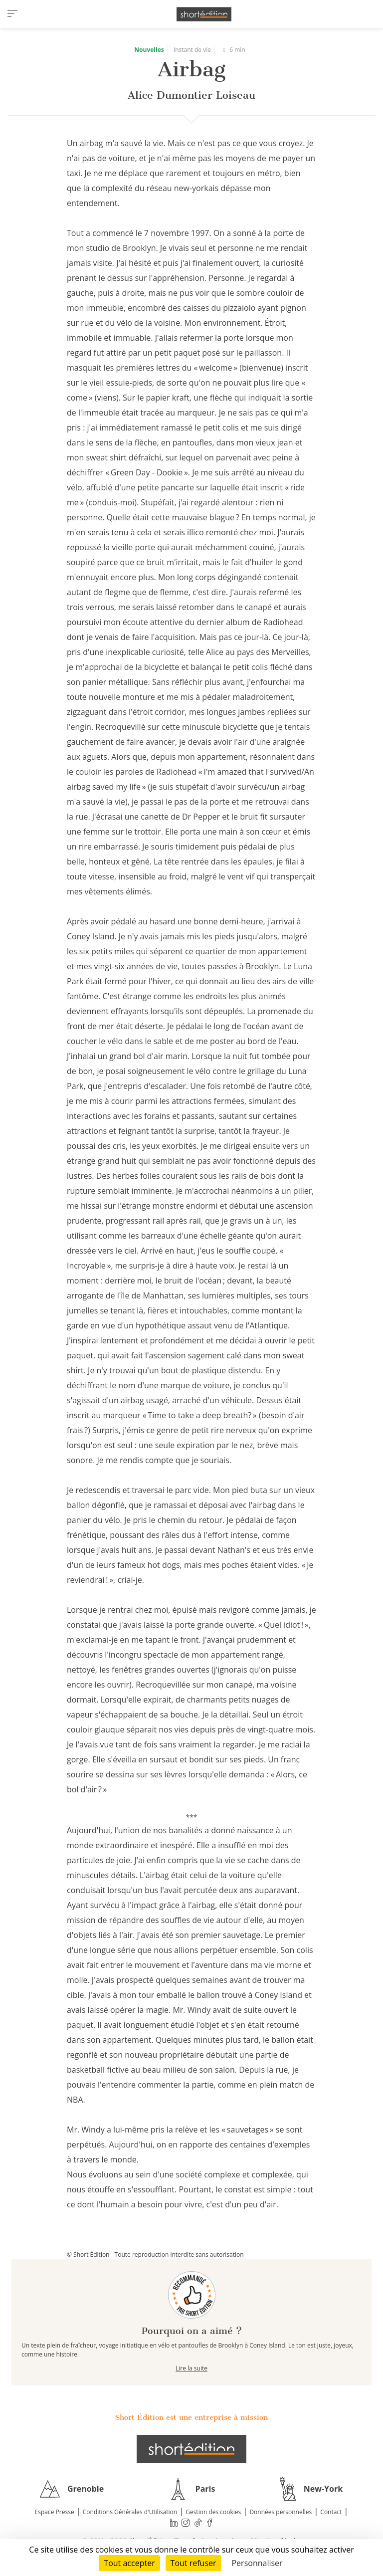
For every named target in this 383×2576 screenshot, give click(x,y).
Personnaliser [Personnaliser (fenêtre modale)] (256, 2563)
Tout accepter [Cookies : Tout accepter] (129, 2563)
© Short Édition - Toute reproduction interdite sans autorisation (155, 2254)
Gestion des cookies (213, 2512)
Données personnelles (280, 2512)
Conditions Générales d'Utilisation (130, 2512)
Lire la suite (191, 2368)
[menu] (12, 14)
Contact (331, 2512)
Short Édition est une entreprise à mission (191, 2417)
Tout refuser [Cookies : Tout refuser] (193, 2563)
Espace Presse (54, 2512)
